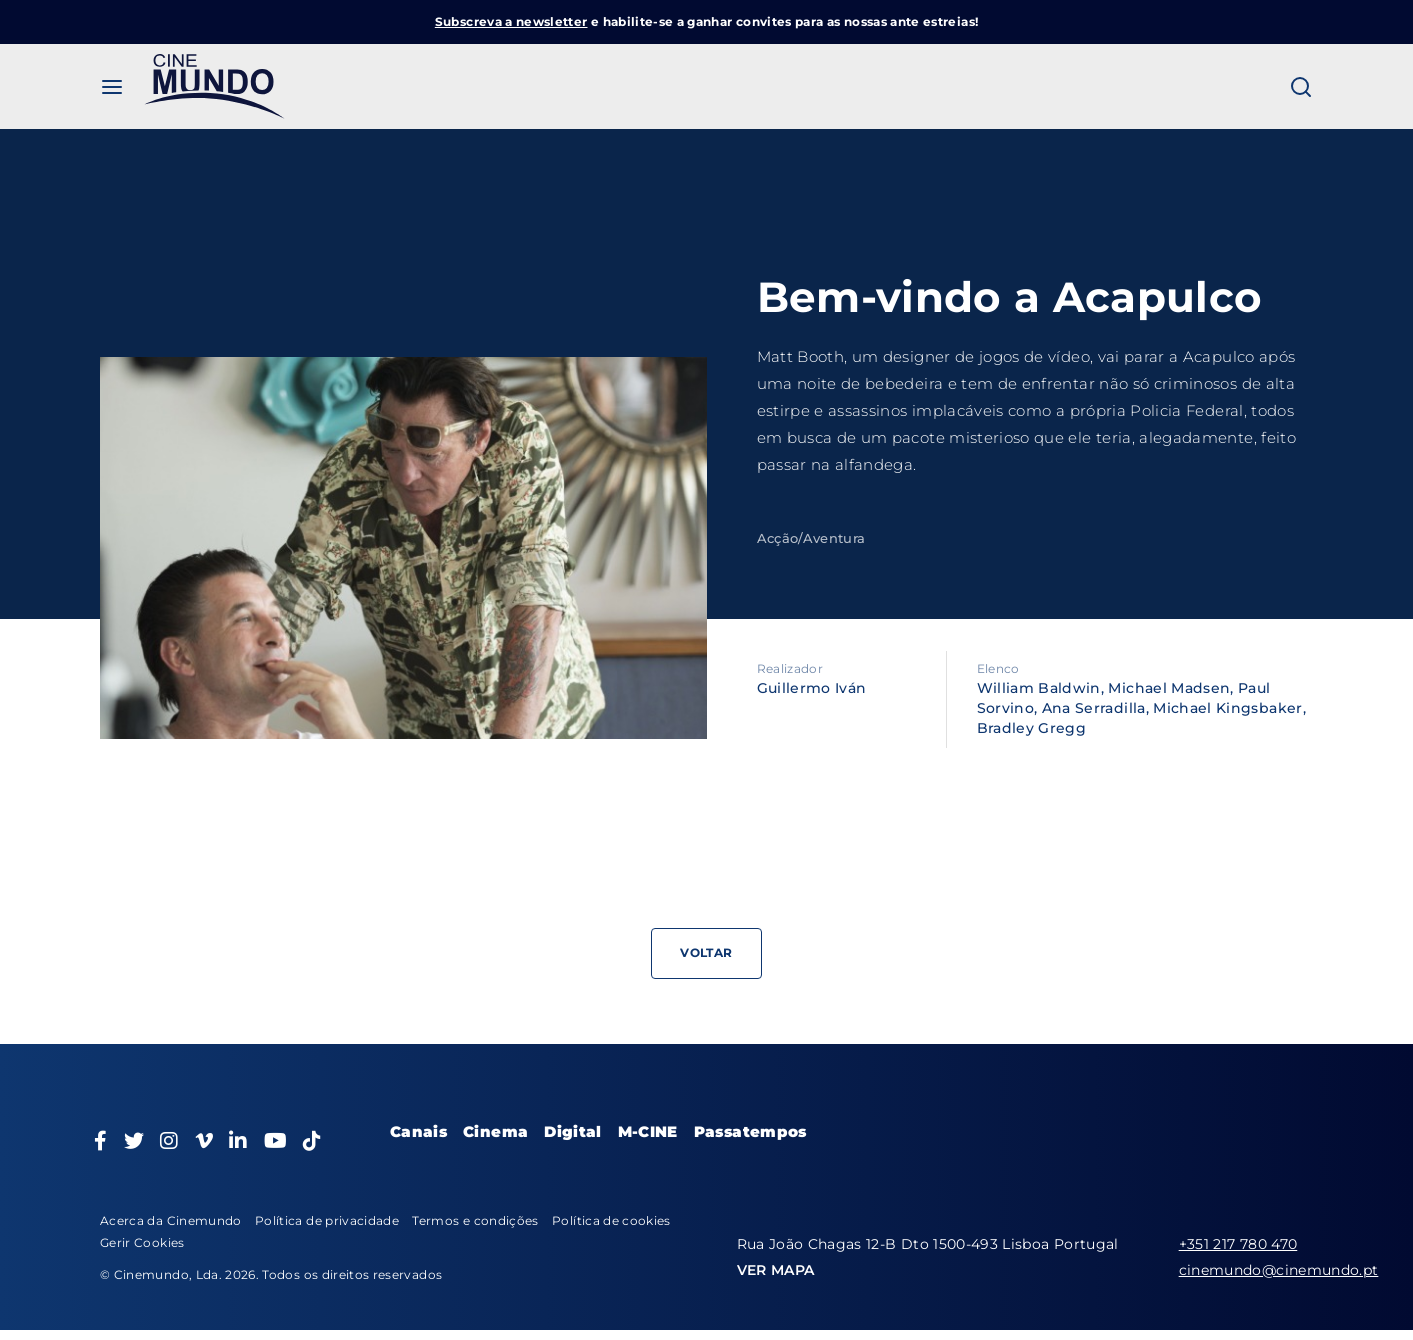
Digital (572, 1131)
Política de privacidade (327, 1220)
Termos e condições (475, 1220)
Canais (418, 1131)
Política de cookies (611, 1220)
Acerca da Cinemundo (171, 1220)
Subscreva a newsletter (511, 21)
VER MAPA (776, 1270)
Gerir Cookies (142, 1242)
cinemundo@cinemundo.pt (1279, 1270)
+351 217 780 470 (1238, 1244)
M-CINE (648, 1131)
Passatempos (750, 1131)
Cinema (495, 1131)
